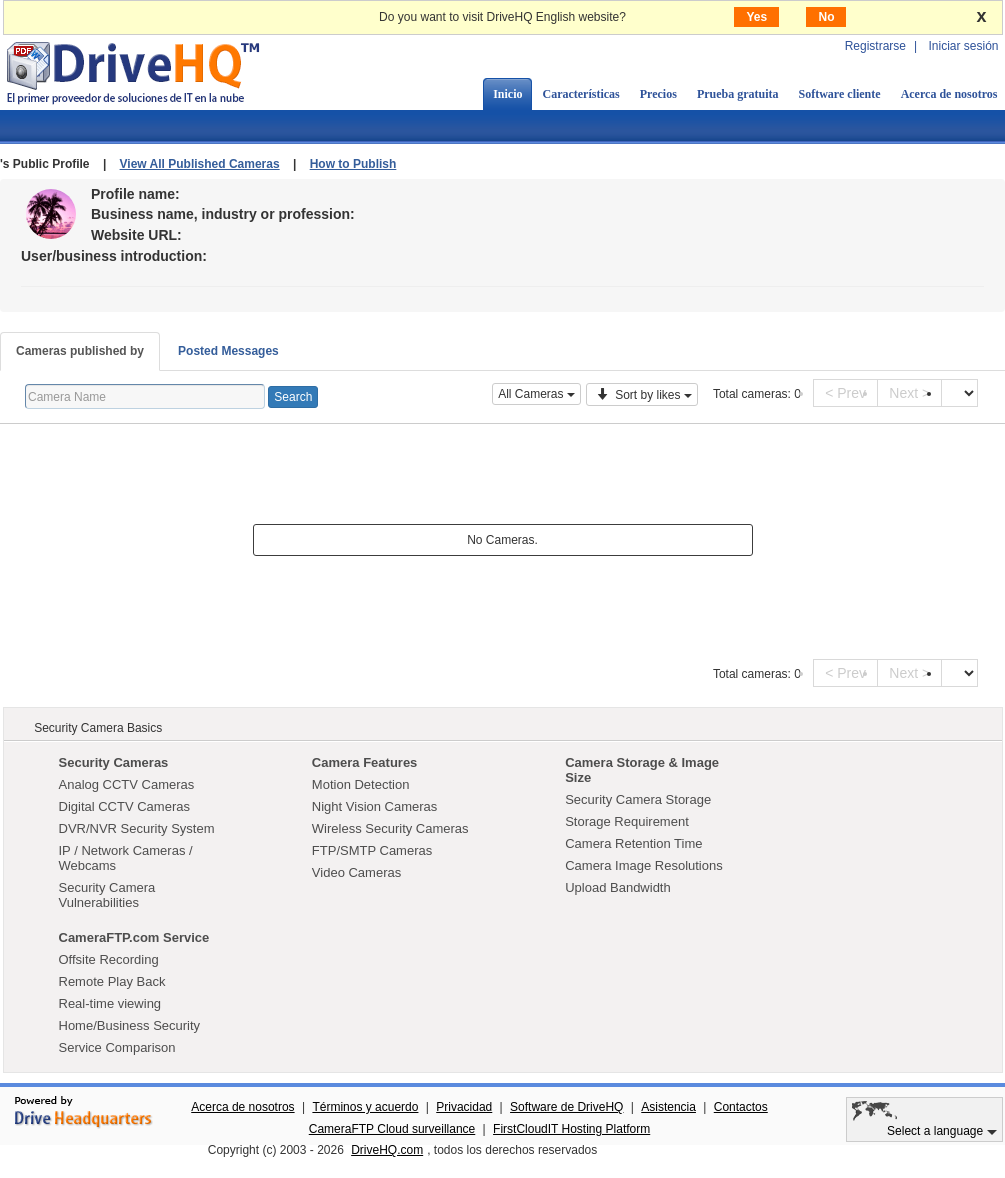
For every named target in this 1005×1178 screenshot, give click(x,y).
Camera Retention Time (633, 843)
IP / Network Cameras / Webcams (126, 858)
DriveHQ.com (387, 1150)
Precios (658, 94)
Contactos (741, 1107)
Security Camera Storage (638, 799)
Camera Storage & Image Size (642, 770)
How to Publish (353, 164)
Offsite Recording (109, 959)
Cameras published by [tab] (80, 351)
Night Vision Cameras (374, 806)
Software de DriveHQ (566, 1107)
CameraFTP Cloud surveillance (392, 1129)
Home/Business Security (130, 1025)
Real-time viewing (110, 1003)
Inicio (507, 94)
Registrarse (875, 46)
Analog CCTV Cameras (127, 784)
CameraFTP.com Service (134, 937)
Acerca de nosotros (242, 1107)
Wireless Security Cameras (390, 828)
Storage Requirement (627, 821)
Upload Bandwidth (618, 887)
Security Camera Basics (98, 728)
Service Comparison (117, 1047)
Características (580, 94)
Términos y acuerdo (365, 1107)
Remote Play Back (112, 981)
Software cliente (840, 94)
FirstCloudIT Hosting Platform (571, 1129)
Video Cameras (356, 872)
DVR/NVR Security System (137, 828)
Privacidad (464, 1107)
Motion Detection (361, 784)
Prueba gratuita (738, 94)
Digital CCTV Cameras (124, 806)
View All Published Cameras (200, 164)
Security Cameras (114, 762)
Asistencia (668, 1107)
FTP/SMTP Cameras (372, 850)
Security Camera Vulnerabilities (107, 895)
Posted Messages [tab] (228, 351)
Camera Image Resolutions (644, 865)
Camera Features (365, 762)
